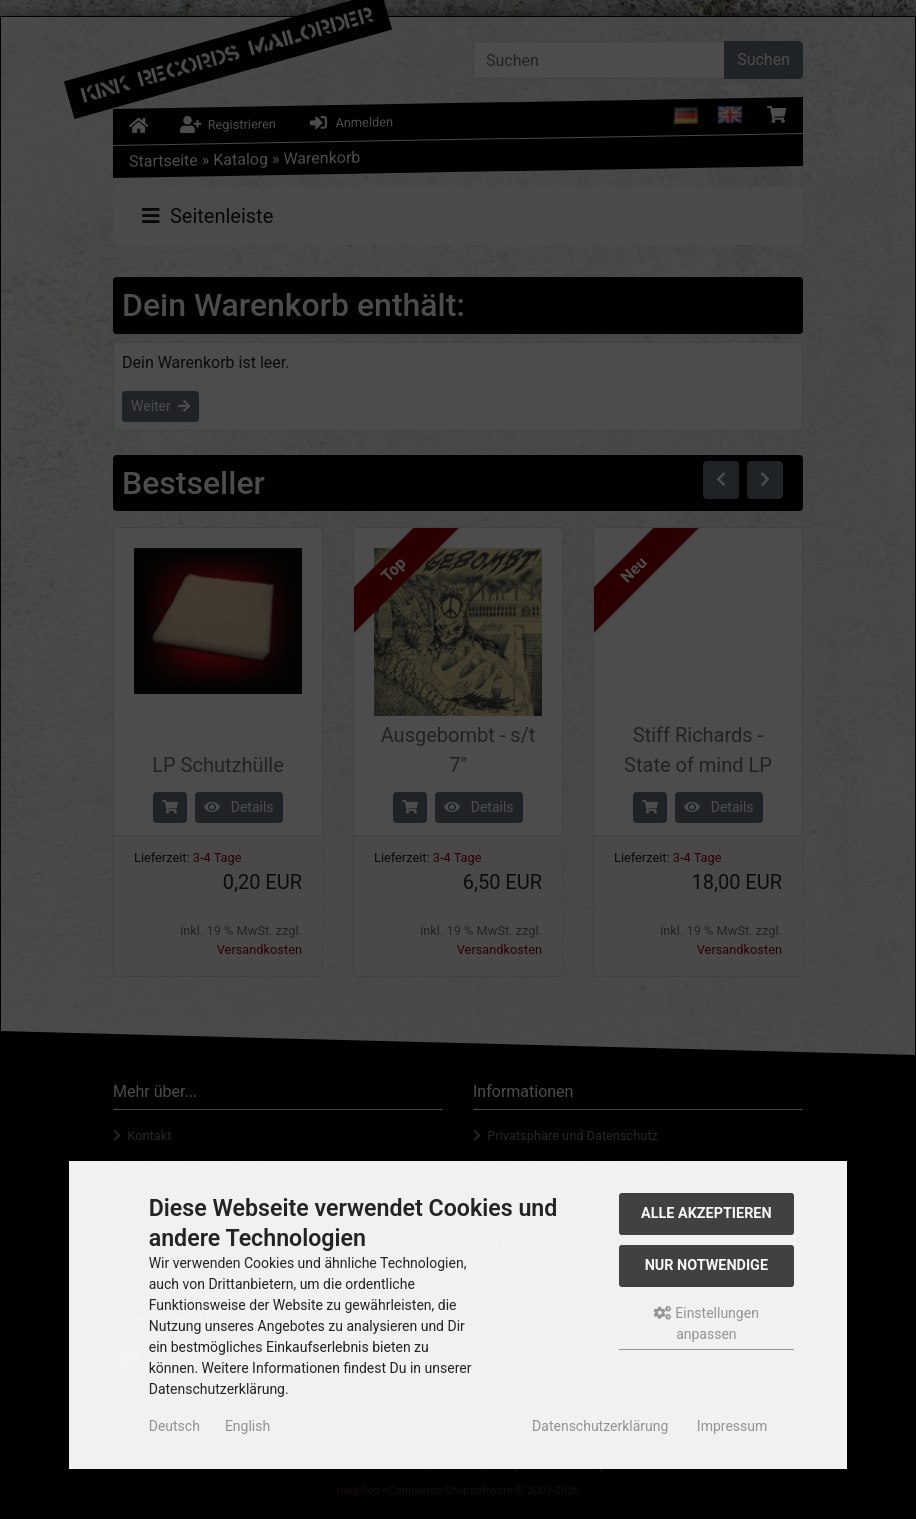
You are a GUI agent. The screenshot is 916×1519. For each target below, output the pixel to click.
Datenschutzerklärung (600, 1426)
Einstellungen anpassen (706, 1323)
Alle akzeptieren (706, 1213)
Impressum (732, 1426)
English (247, 1426)
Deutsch (174, 1426)
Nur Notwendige (706, 1265)
